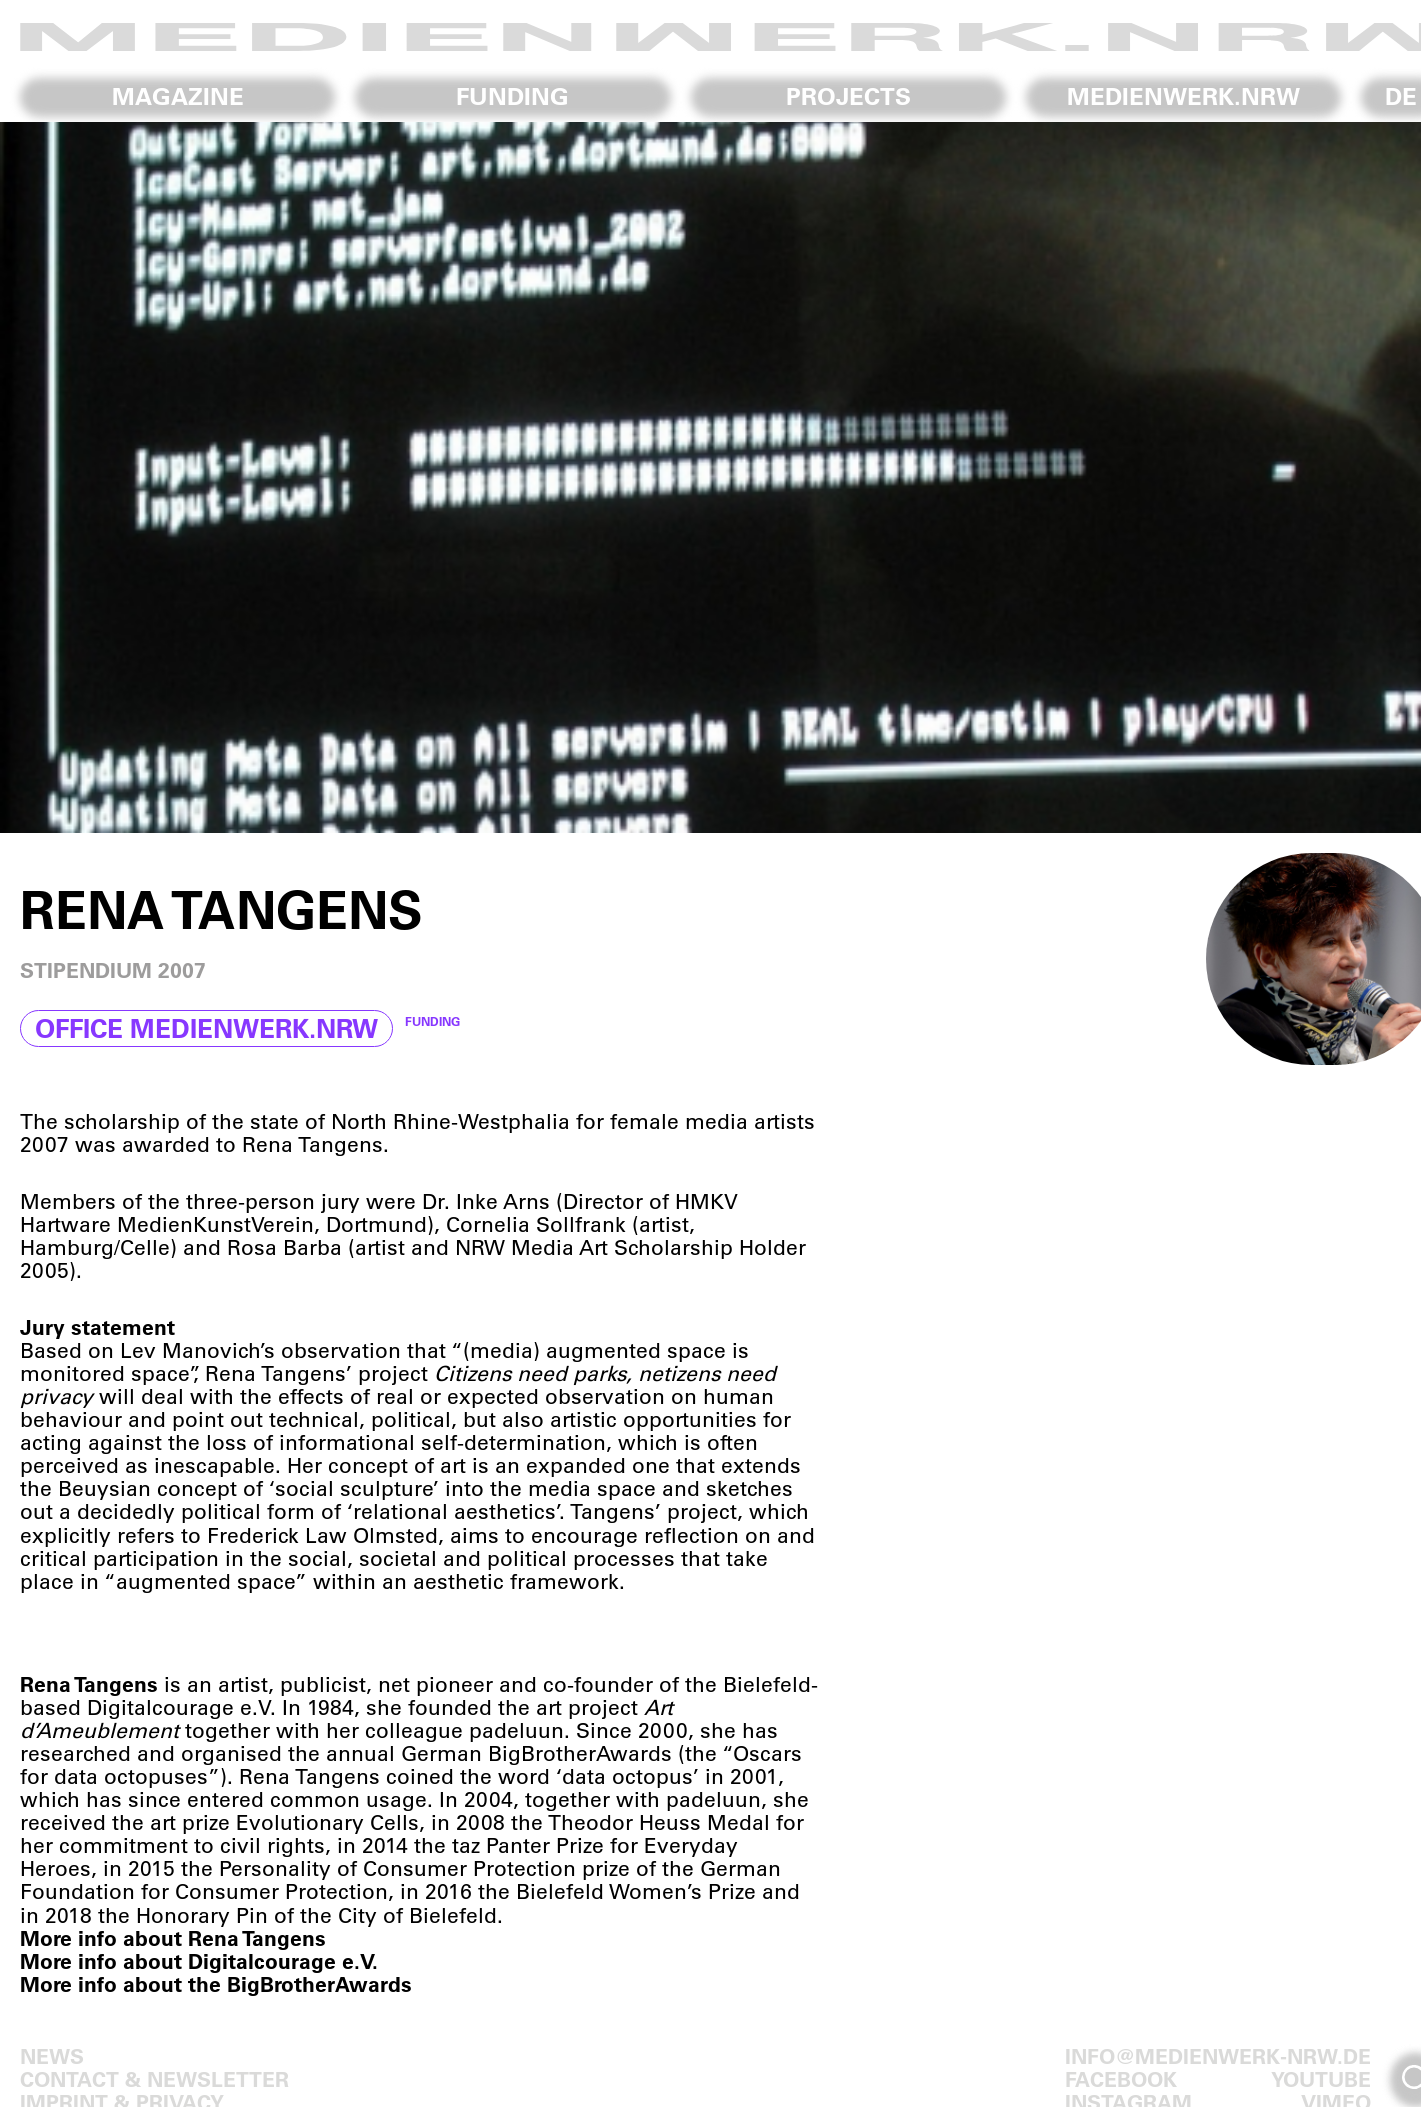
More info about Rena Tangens (173, 1937)
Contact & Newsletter (154, 2078)
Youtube (1321, 2078)
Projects (848, 96)
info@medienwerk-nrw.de (1218, 2055)
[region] (710, 477)
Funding (512, 96)
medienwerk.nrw (1183, 96)
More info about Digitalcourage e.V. (199, 1960)
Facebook (1121, 2078)
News (52, 2055)
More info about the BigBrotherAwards (216, 1983)
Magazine (178, 96)
